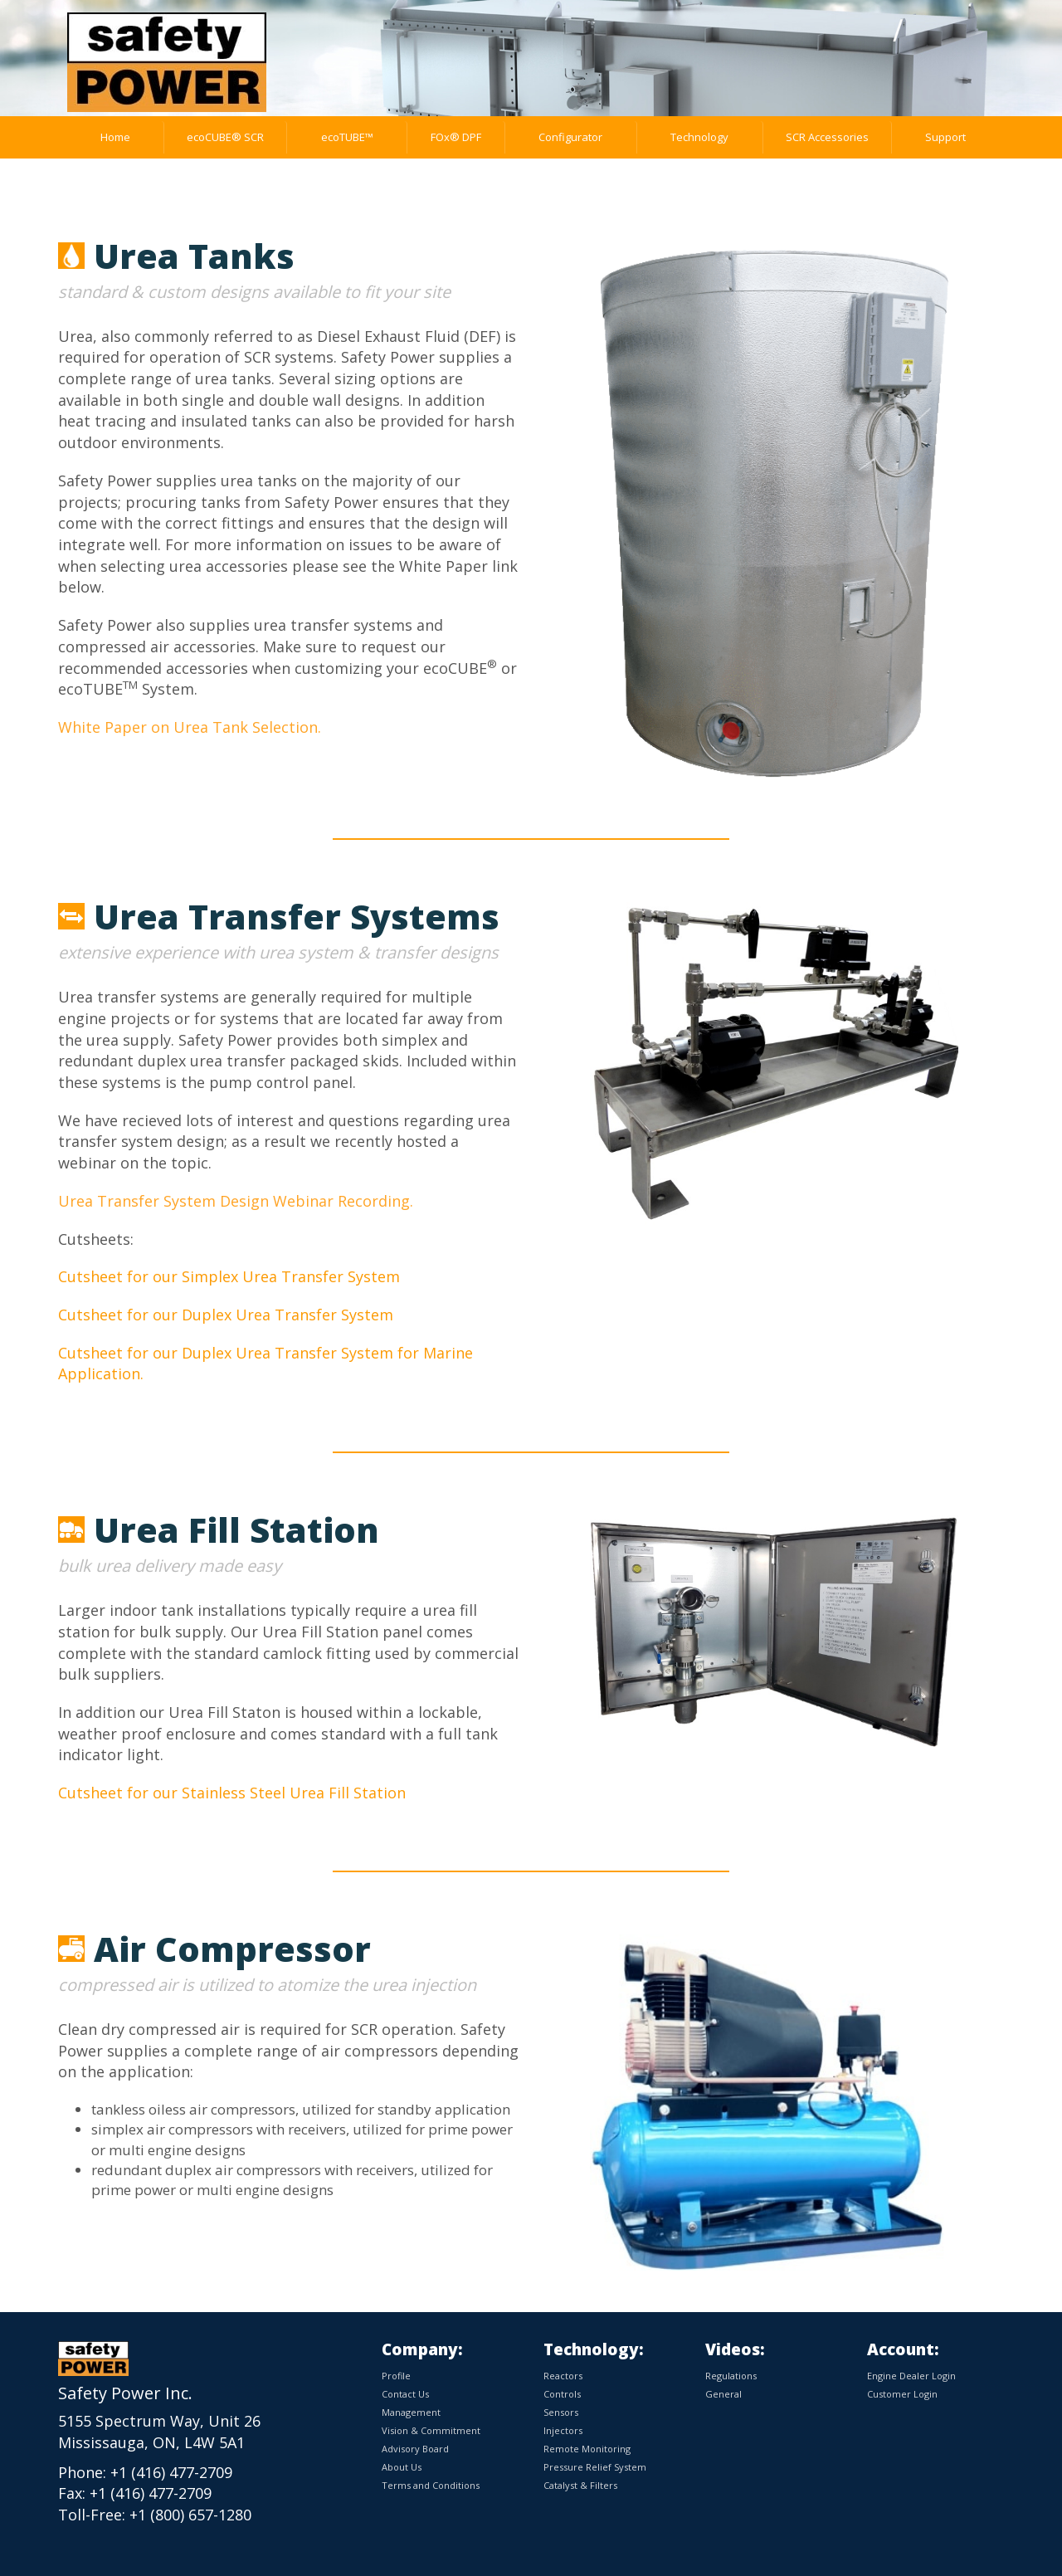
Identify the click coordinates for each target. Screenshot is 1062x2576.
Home (115, 136)
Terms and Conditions (431, 2485)
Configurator (570, 136)
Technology (699, 136)
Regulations (731, 2375)
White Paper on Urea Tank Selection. (189, 727)
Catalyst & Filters (580, 2485)
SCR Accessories (827, 136)
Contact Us (405, 2394)
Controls (562, 2394)
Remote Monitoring (587, 2448)
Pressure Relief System (594, 2467)
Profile (396, 2375)
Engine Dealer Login (911, 2375)
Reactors (562, 2375)
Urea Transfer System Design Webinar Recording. (235, 1201)
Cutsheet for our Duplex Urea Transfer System (225, 1315)
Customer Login (902, 2394)
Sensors (560, 2412)
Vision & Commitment (431, 2430)
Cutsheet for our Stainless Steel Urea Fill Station (232, 1793)
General (723, 2394)
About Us (401, 2467)
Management (411, 2412)
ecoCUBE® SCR (225, 136)
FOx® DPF (456, 136)
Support (945, 136)
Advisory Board (415, 2448)
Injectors (562, 2430)
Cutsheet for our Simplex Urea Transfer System (229, 1276)
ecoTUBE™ (347, 136)
